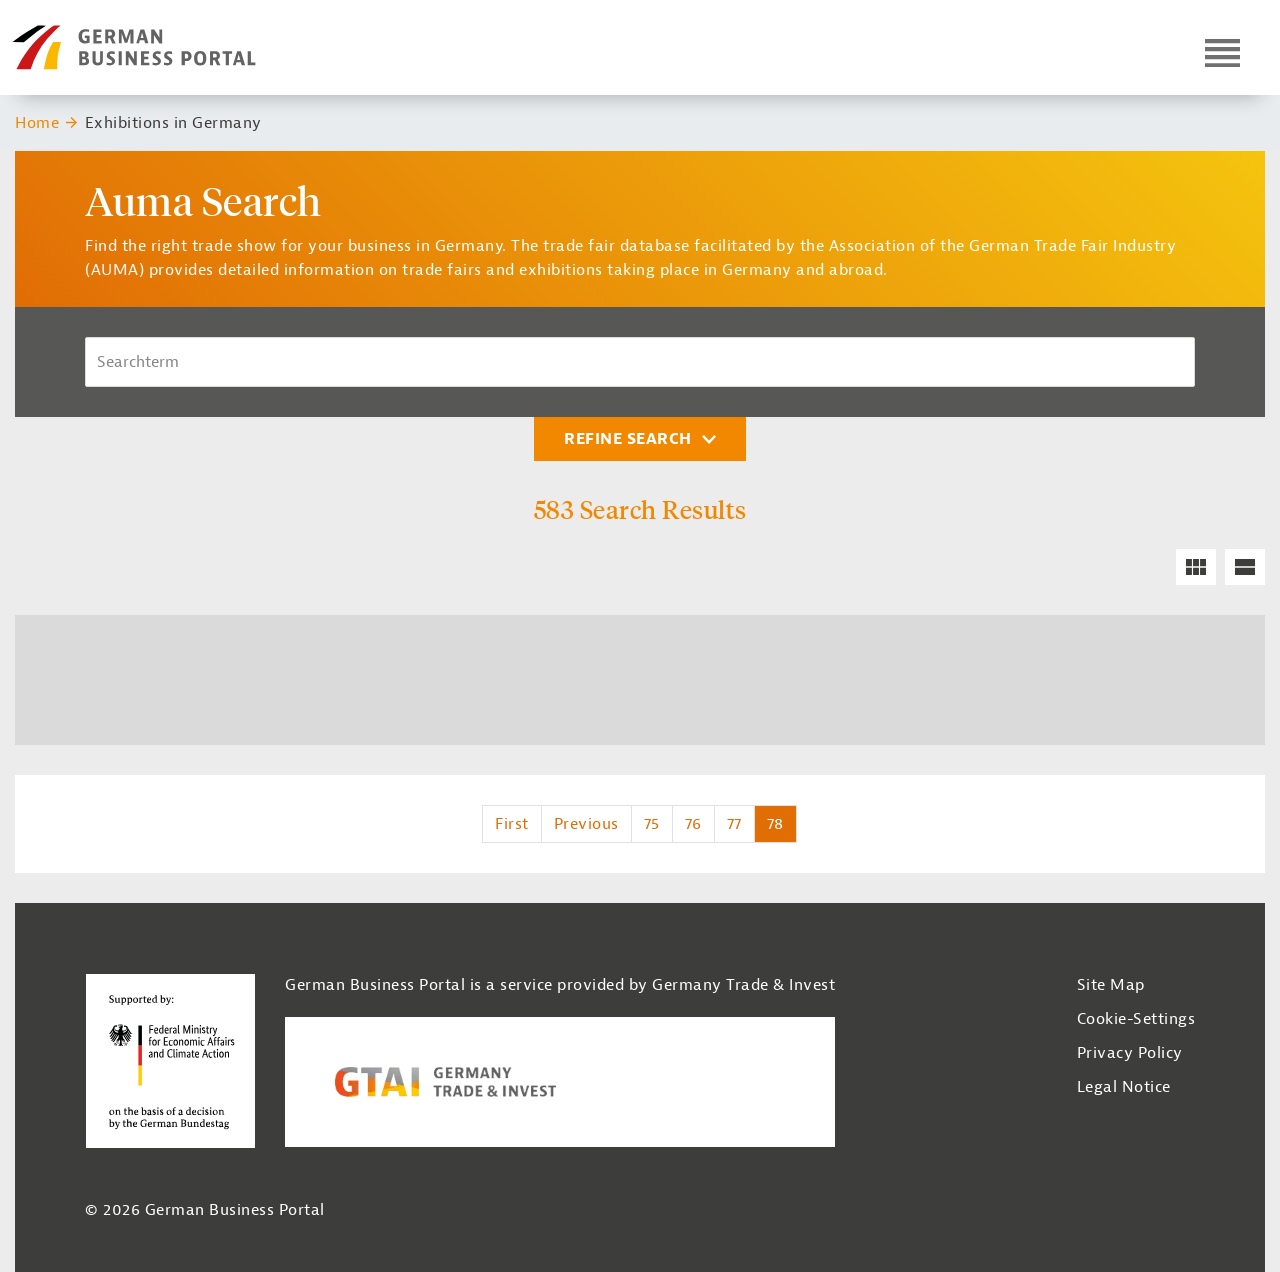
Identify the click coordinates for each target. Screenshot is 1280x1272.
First (512, 824)
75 (652, 824)
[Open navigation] (1222, 52)
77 (734, 824)
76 (693, 824)
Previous (586, 824)
